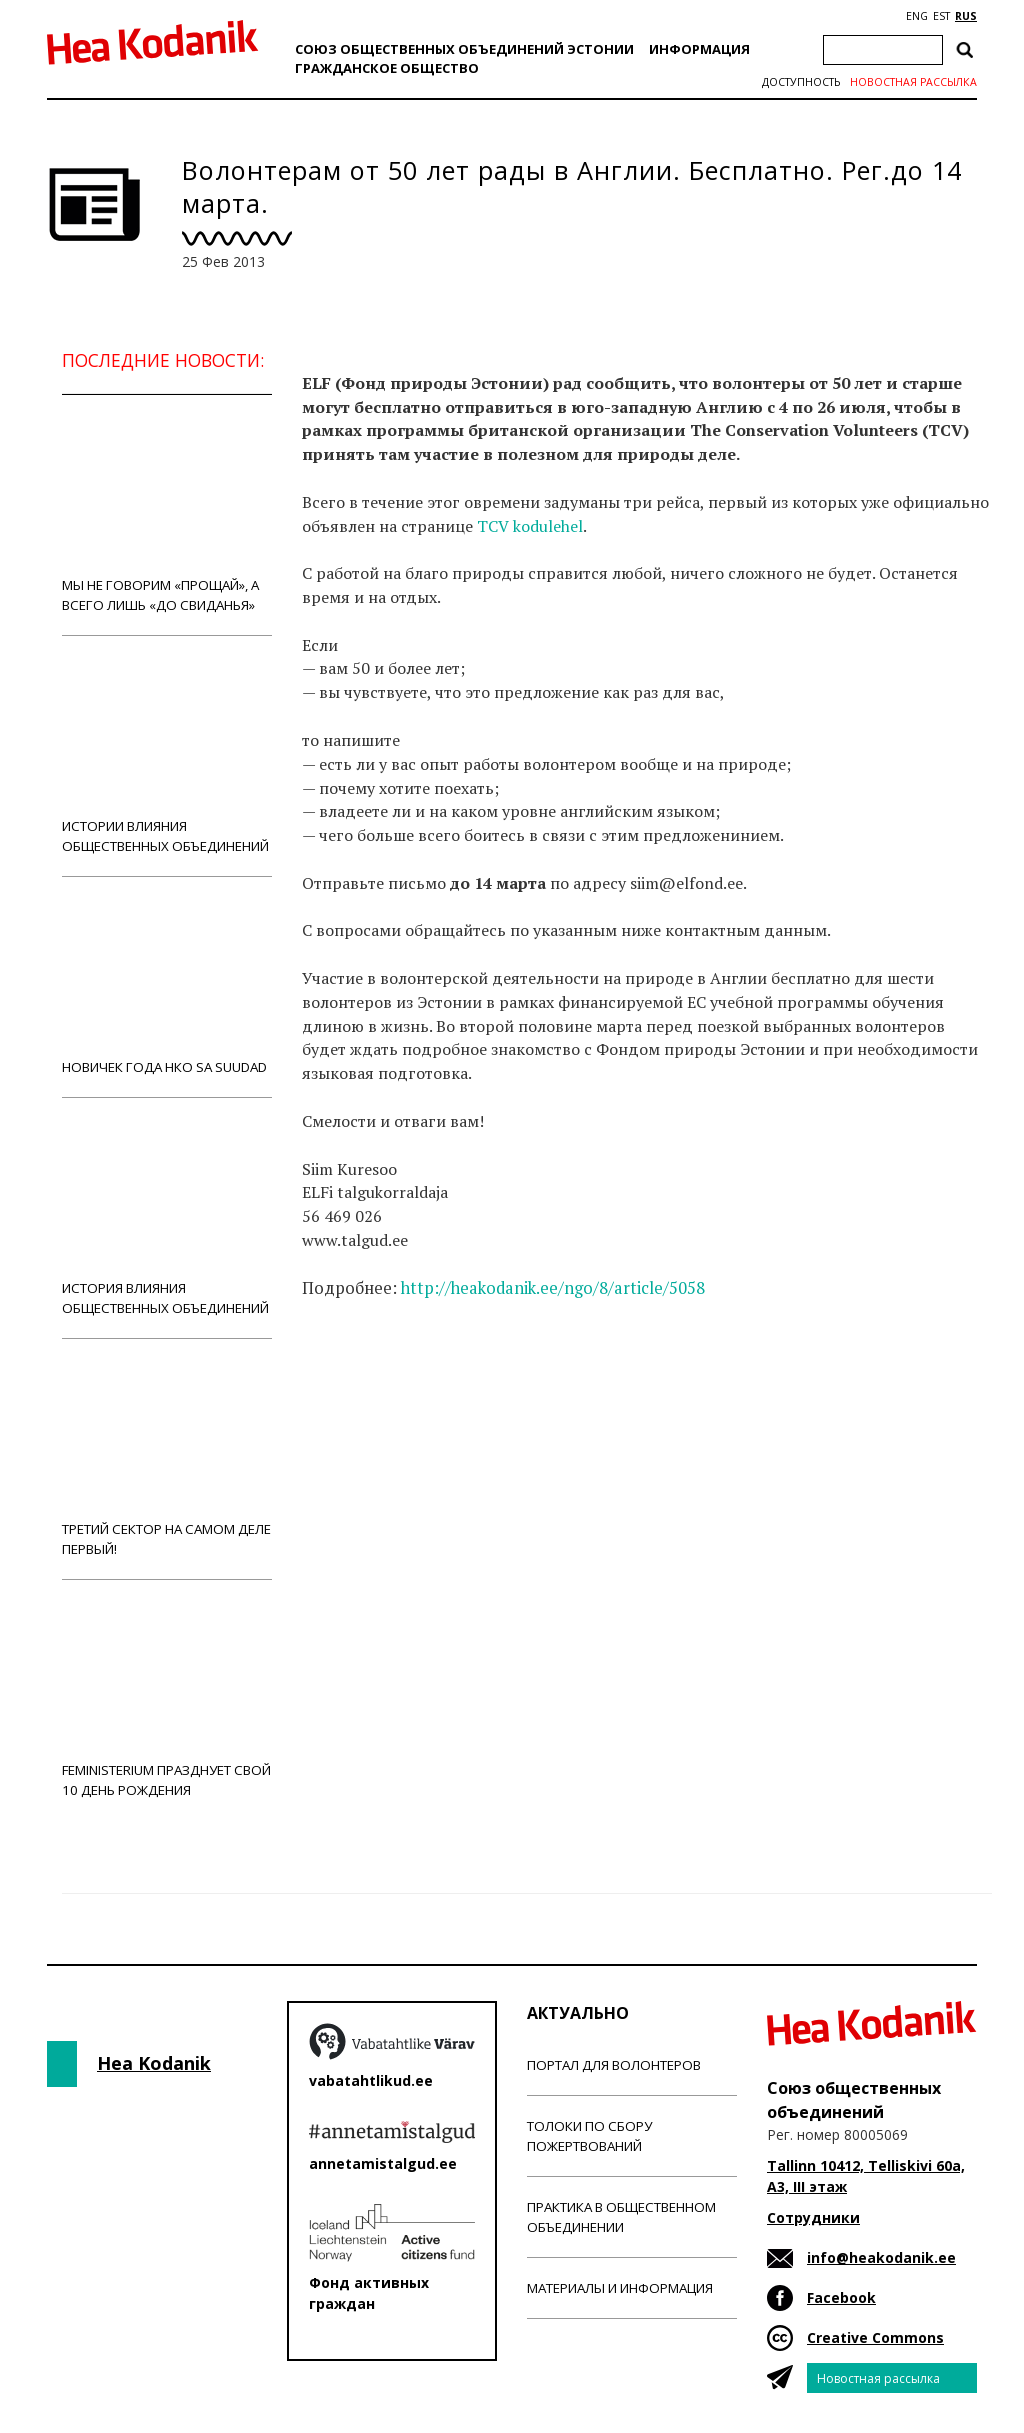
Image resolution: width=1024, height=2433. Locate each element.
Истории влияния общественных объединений (167, 755)
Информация (699, 49)
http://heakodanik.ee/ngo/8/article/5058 (553, 1288)
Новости (356, 1366)
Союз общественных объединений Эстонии (464, 49)
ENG (917, 16)
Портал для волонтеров (614, 2065)
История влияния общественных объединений (167, 1217)
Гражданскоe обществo (387, 68)
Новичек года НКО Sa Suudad (167, 986)
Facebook (841, 2297)
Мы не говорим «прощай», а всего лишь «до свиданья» (167, 514)
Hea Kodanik (154, 2063)
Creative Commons (875, 2337)
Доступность (801, 82)
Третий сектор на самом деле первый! (167, 1458)
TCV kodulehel (530, 526)
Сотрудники (813, 2217)
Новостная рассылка (913, 82)
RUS (966, 16)
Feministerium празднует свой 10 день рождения (167, 1699)
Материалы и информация (620, 2288)
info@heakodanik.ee (881, 2257)
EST (941, 16)
